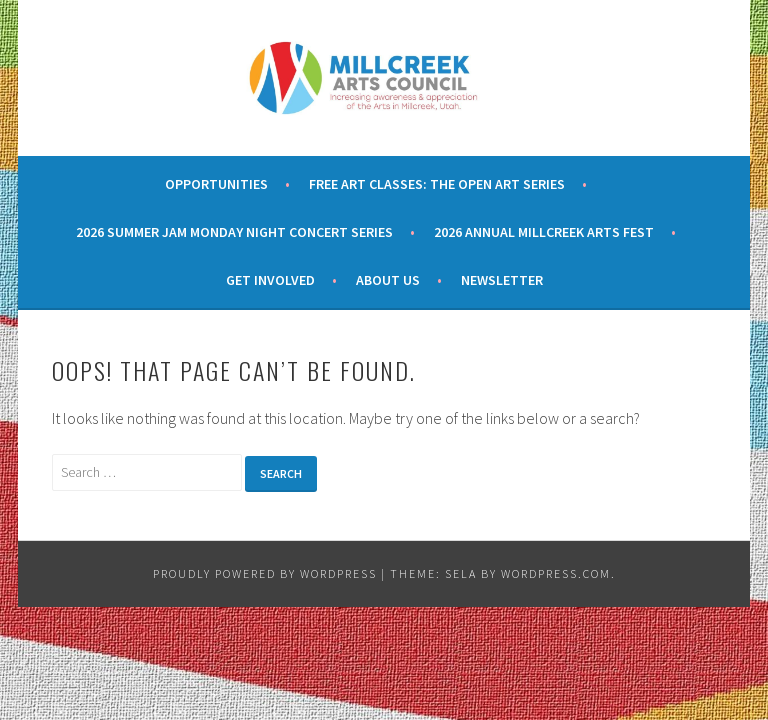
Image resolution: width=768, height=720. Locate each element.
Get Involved (270, 280)
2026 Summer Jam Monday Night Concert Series (234, 232)
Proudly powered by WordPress (265, 573)
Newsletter (502, 280)
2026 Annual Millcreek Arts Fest (544, 232)
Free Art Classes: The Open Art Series (437, 184)
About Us (388, 280)
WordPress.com (556, 573)
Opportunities (216, 184)
